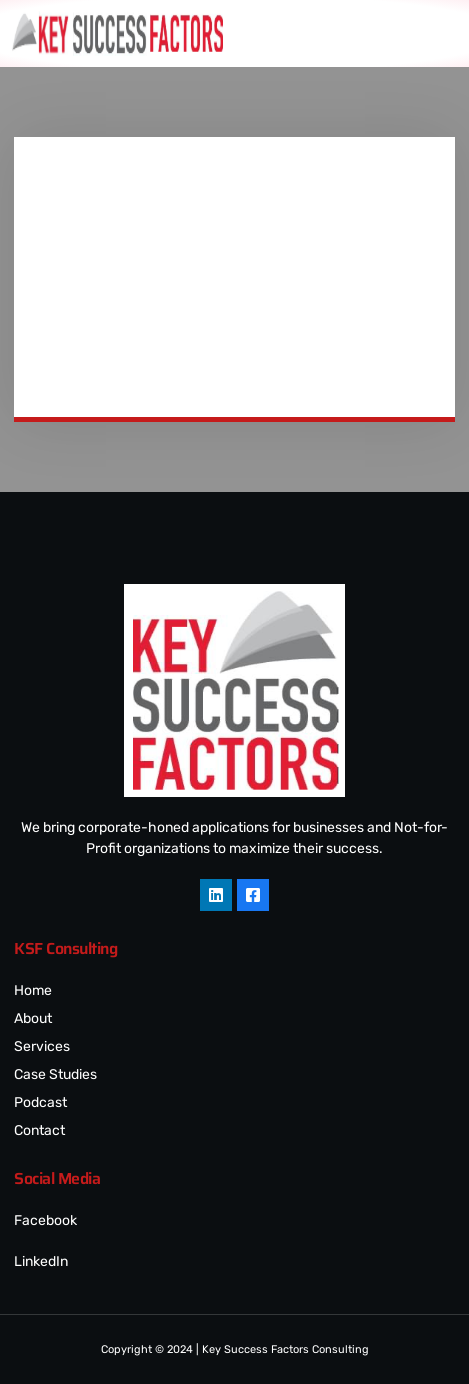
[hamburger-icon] (444, 33)
